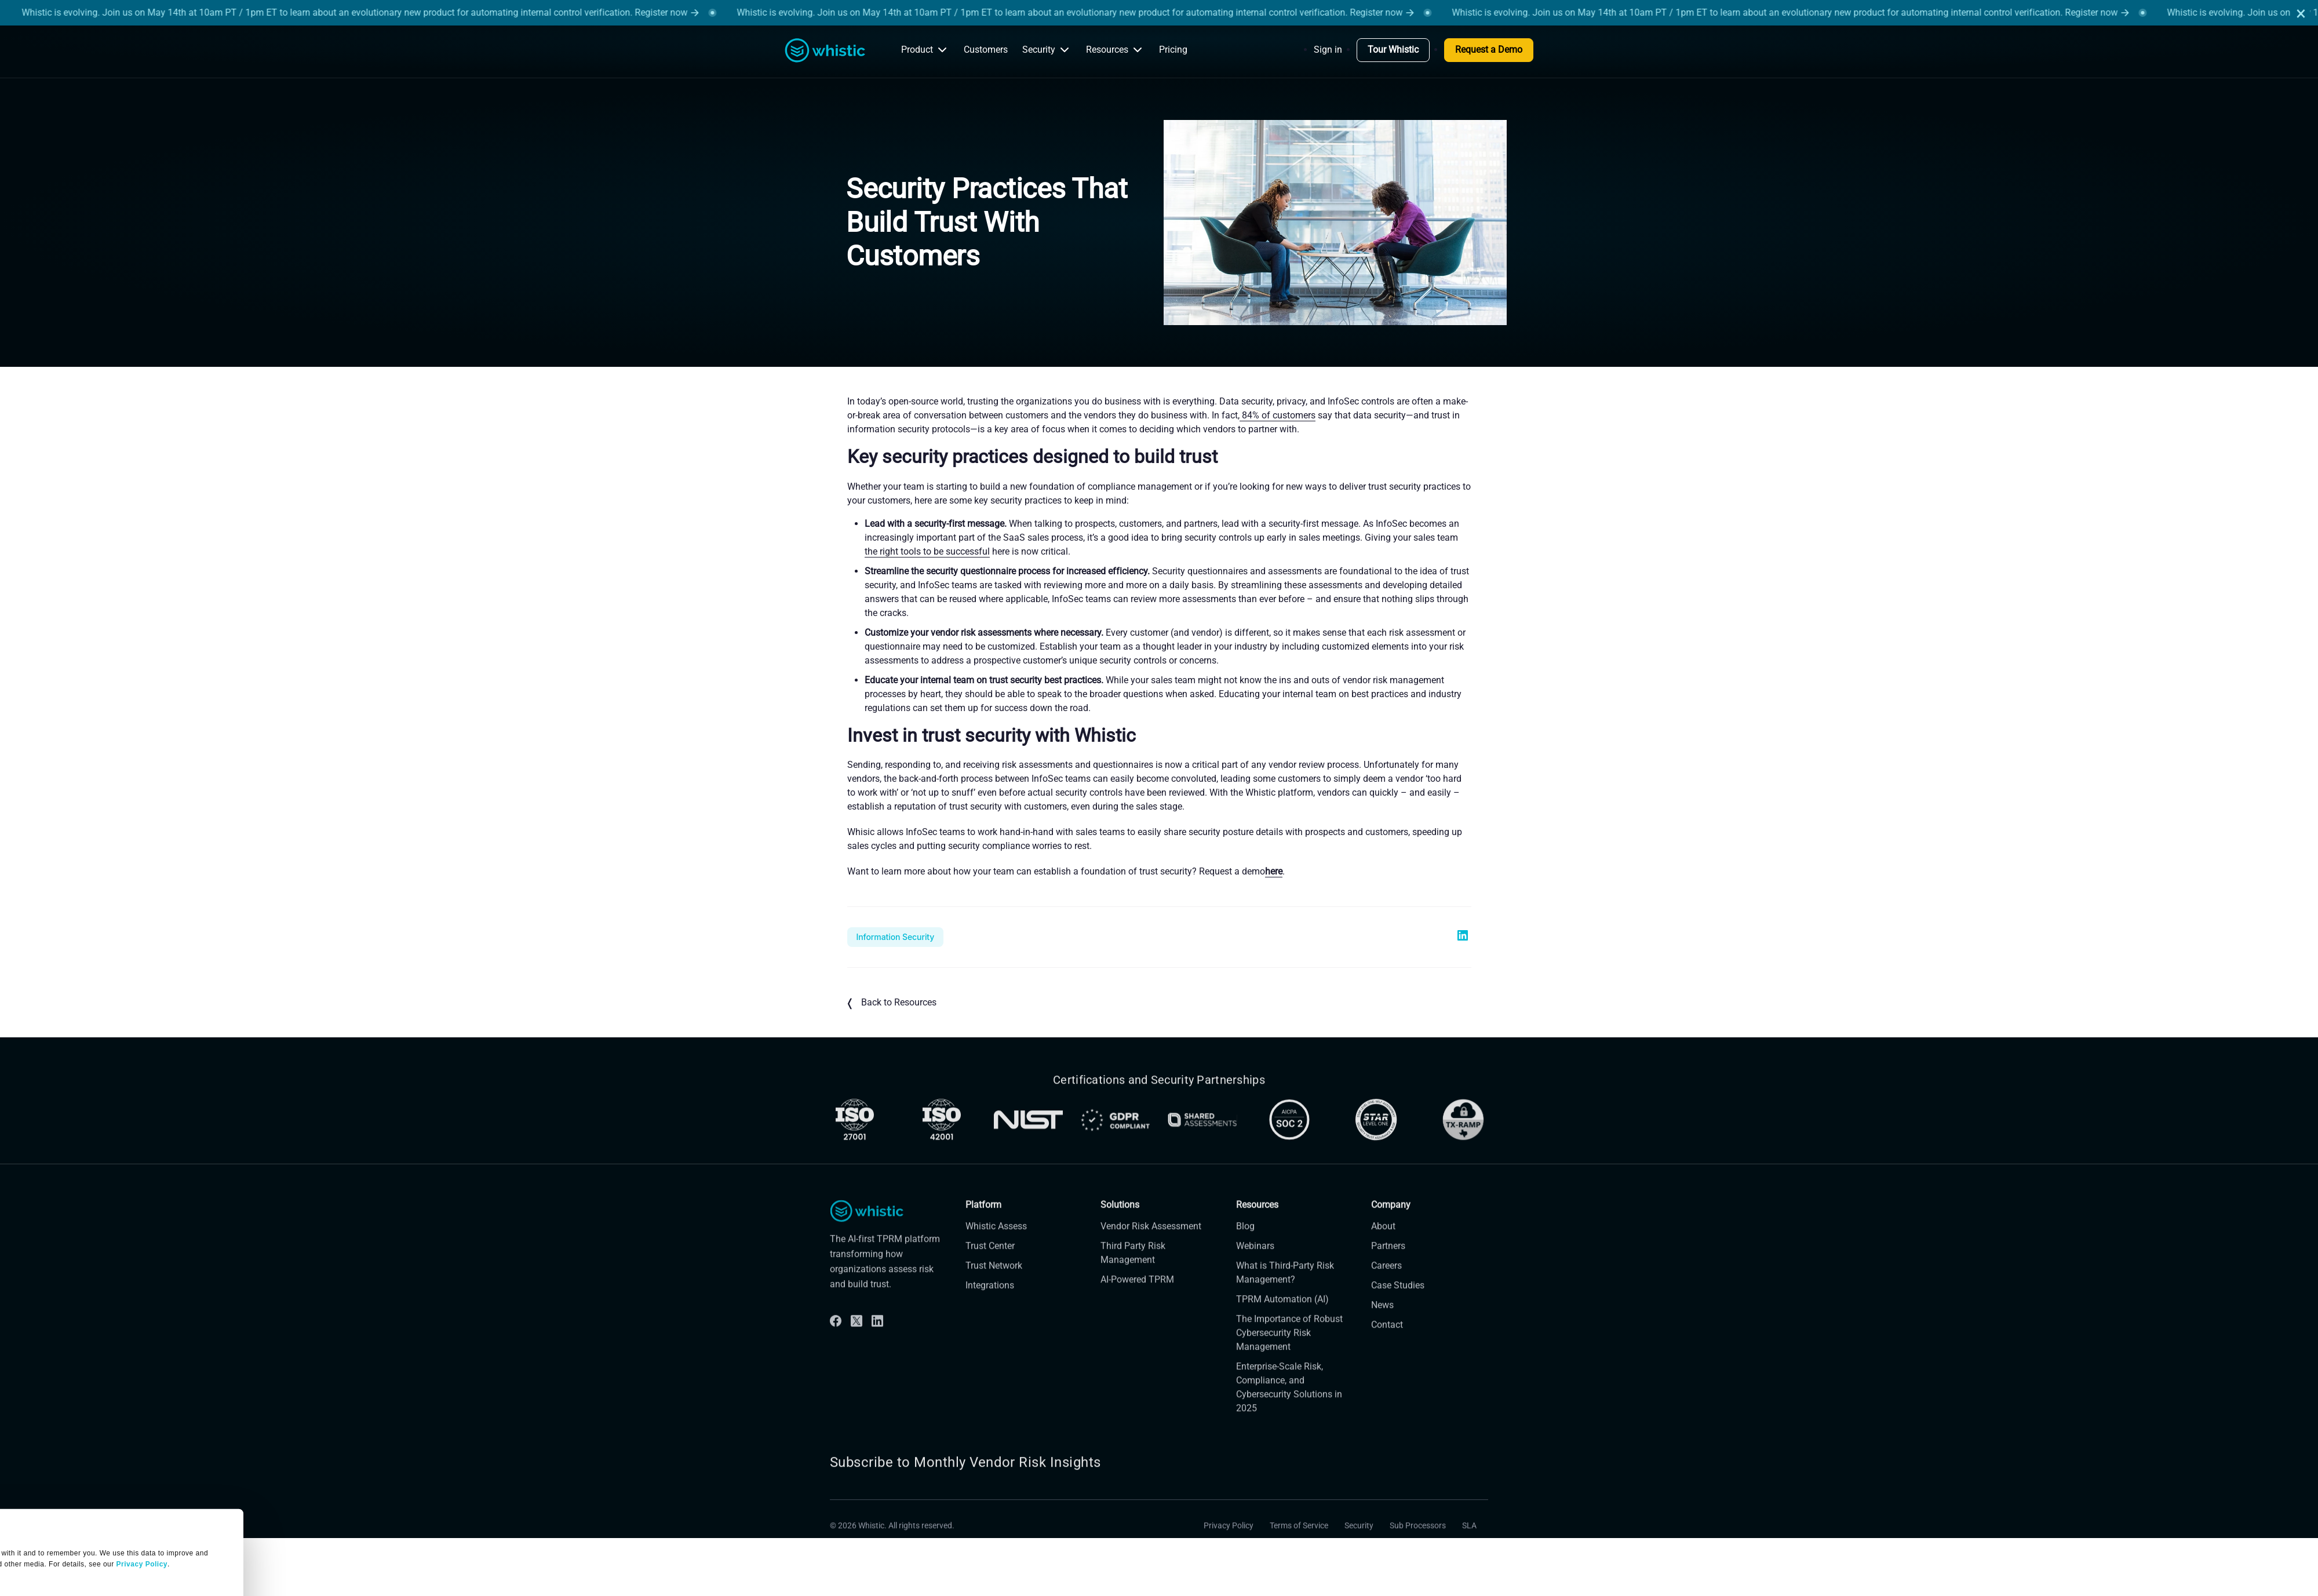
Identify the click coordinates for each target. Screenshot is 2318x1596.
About (1383, 1245)
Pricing (1173, 49)
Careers (1386, 1284)
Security (1046, 50)
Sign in (1328, 49)
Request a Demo (1488, 49)
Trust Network (993, 1284)
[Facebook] (835, 1340)
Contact (1387, 1343)
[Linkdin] (877, 1340)
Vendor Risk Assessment (1150, 1245)
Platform (983, 1223)
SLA (1469, 1544)
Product (925, 50)
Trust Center (990, 1264)
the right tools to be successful (927, 551)
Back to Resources (891, 1003)
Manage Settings (53, 1512)
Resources (1115, 50)
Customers (986, 49)
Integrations (989, 1304)
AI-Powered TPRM (1137, 1298)
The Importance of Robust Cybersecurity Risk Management (1289, 1351)
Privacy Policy (1228, 1544)
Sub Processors (1418, 1544)
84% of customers (1277, 415)
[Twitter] (856, 1340)
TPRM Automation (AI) (1282, 1318)
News (1382, 1323)
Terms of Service (1299, 1544)
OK (108, 1555)
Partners (1388, 1264)
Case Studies (1397, 1304)
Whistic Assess (996, 1245)
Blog (1245, 1245)
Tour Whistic (1393, 49)
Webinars (1255, 1264)
